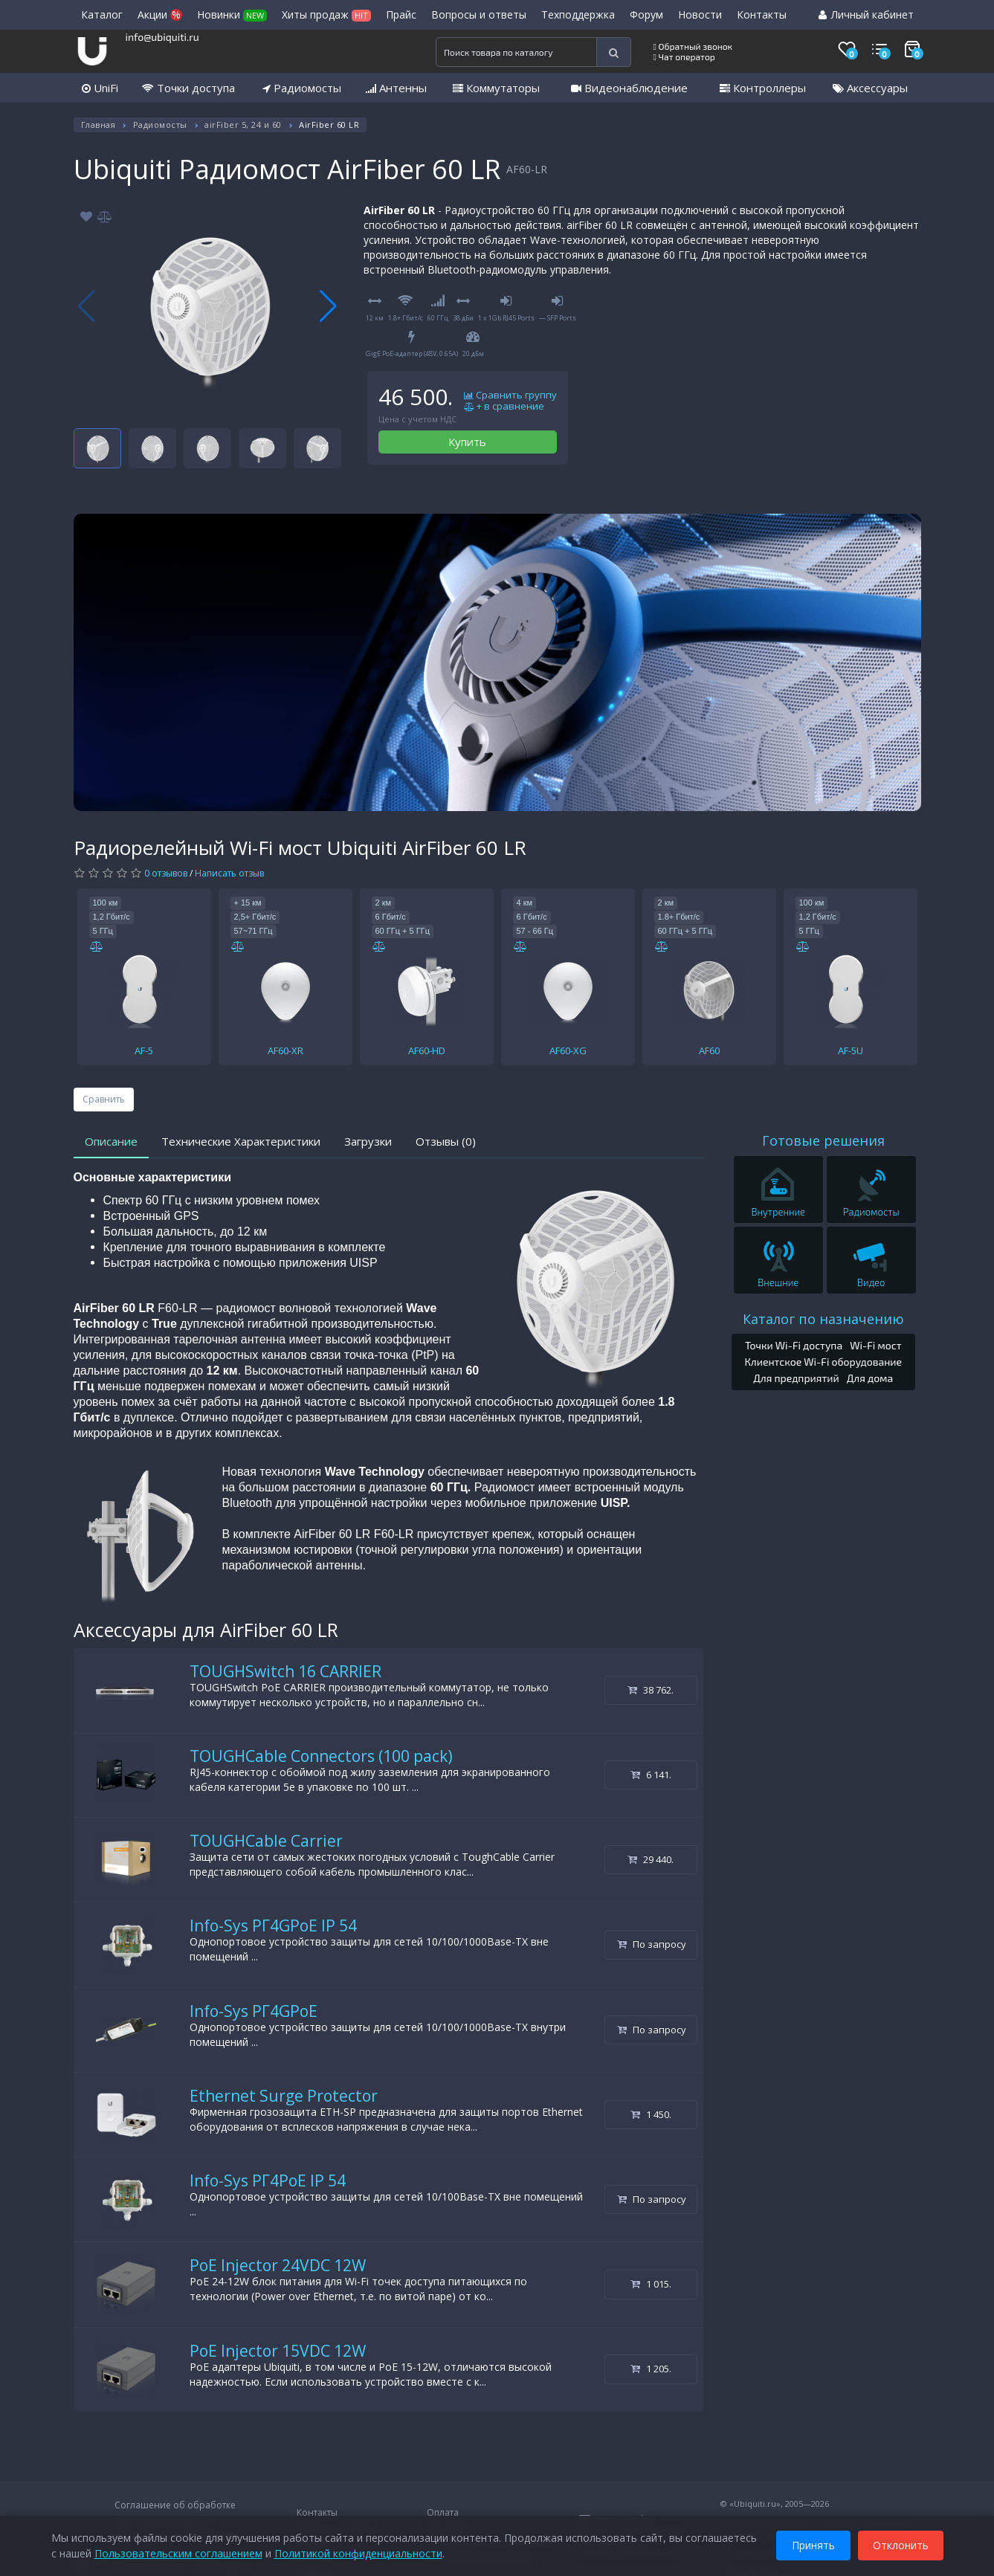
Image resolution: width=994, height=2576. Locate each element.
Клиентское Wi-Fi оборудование (823, 1361)
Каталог (102, 14)
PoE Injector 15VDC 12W (278, 2350)
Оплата (443, 2512)
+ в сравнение (504, 407)
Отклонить (901, 2545)
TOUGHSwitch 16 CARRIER (285, 1671)
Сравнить (104, 1099)
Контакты (762, 14)
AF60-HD (426, 1050)
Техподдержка (578, 14)
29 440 (650, 1859)
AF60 (709, 1050)
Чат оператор (684, 56)
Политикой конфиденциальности (358, 2553)
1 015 (650, 2284)
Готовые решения (823, 1140)
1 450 (650, 2114)
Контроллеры (763, 87)
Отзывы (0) (446, 1141)
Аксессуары (870, 87)
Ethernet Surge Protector (284, 2095)
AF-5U (850, 1050)
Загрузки (368, 1141)
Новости (700, 14)
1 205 (650, 2368)
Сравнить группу (510, 395)
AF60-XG (568, 1050)
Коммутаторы (496, 87)
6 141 (650, 1774)
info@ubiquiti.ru (162, 36)
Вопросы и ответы (478, 14)
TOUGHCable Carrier (266, 1840)
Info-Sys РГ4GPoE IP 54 (273, 1925)
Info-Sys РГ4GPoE (253, 2011)
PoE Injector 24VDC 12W (278, 2265)
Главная (98, 124)
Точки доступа (188, 87)
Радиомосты (301, 87)
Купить (467, 441)
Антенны (396, 87)
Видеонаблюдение (629, 87)
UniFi (100, 87)
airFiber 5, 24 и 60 (243, 124)
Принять (813, 2545)
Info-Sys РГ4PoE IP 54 (268, 2180)
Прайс (401, 14)
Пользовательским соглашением (178, 2553)
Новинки (232, 14)
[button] (328, 306)
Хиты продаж (326, 14)
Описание (111, 1141)
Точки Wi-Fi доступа (793, 1345)
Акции (160, 14)
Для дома (870, 1378)
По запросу (651, 1944)
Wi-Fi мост (875, 1345)
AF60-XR (285, 1050)
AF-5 (144, 1050)
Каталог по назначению (823, 1319)
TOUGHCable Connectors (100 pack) (321, 1756)
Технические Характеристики (240, 1141)
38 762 (650, 1690)
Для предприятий (796, 1378)
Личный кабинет (866, 14)
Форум (646, 14)
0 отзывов (165, 873)
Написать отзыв (229, 873)
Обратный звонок (693, 46)
